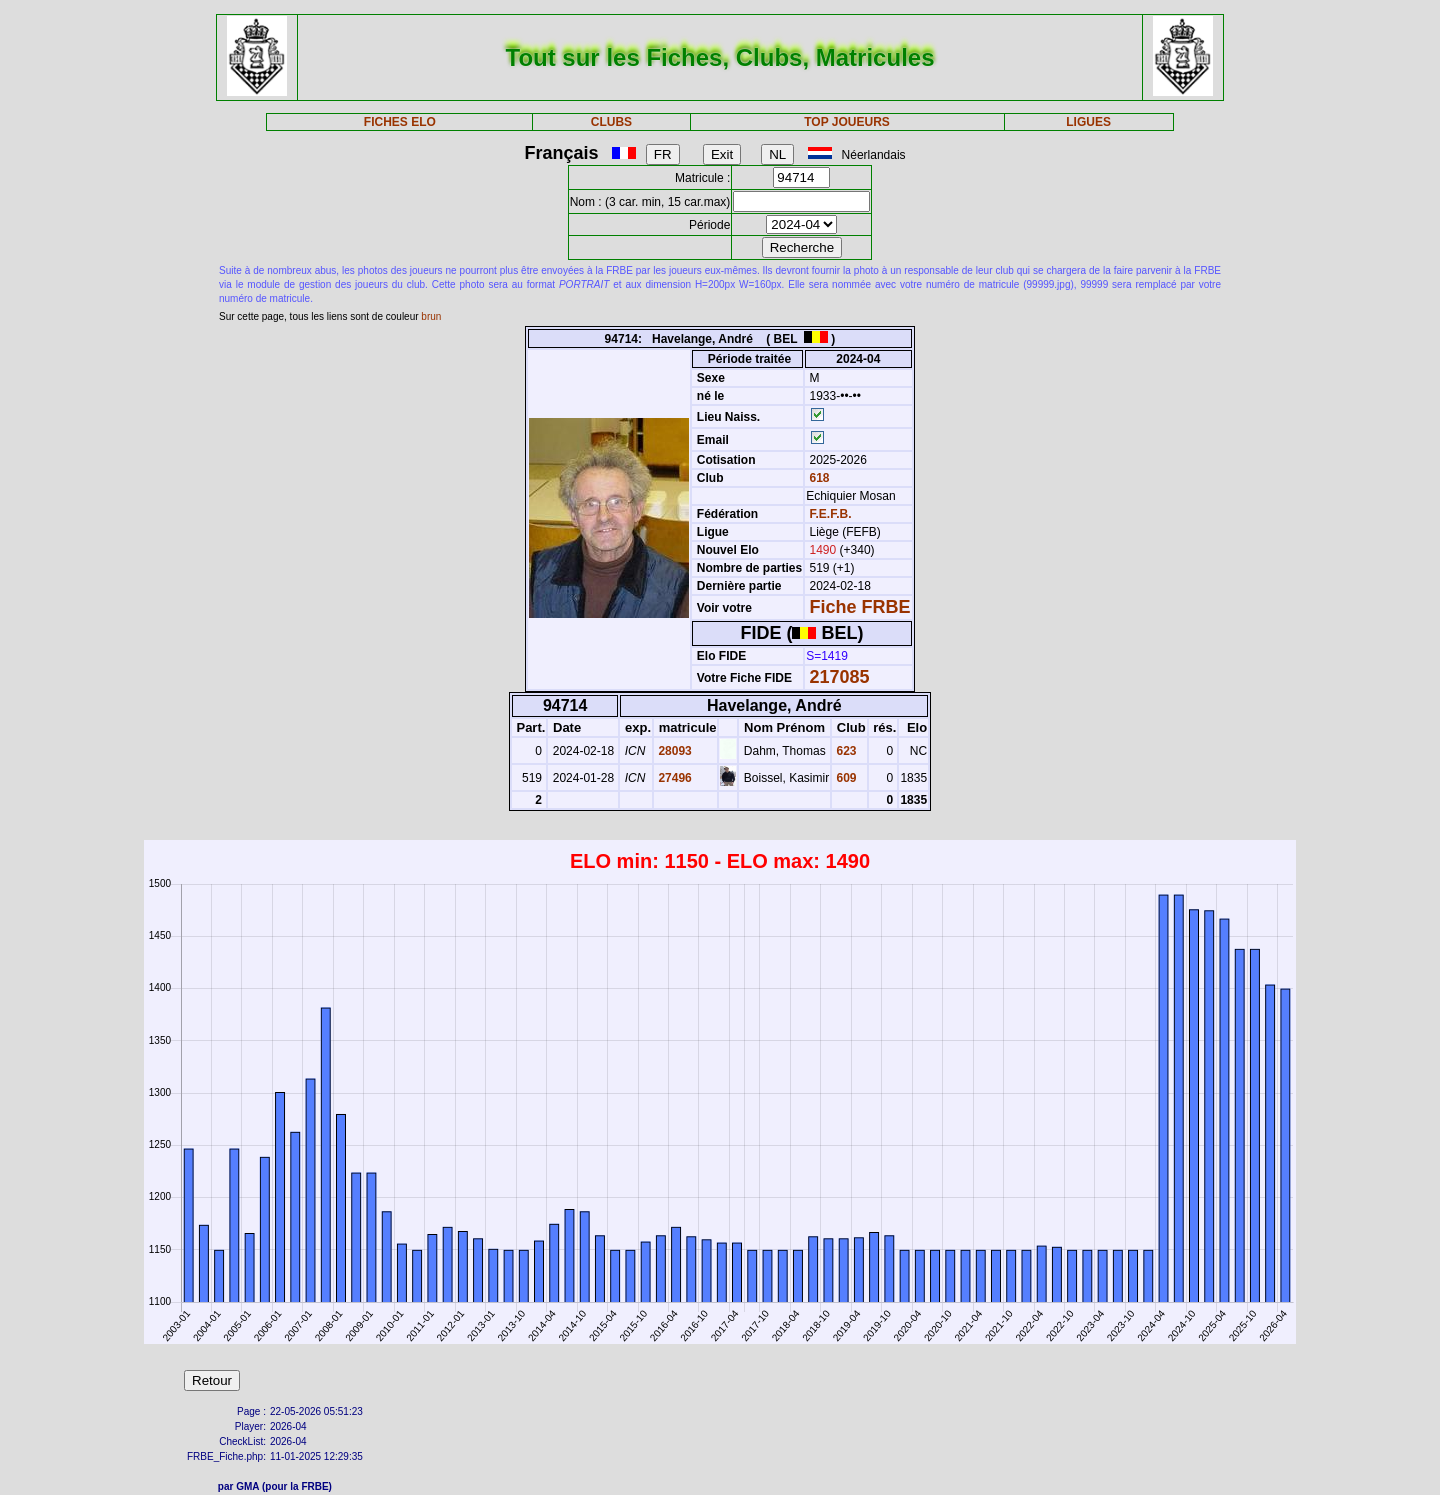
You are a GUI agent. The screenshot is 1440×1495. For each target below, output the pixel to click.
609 (844, 778)
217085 (840, 677)
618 (817, 478)
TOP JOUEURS (847, 122)
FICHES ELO (400, 122)
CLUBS (611, 122)
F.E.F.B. (831, 514)
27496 (673, 778)
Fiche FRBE (860, 607)
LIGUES (1088, 122)
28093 (673, 751)
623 (844, 751)
